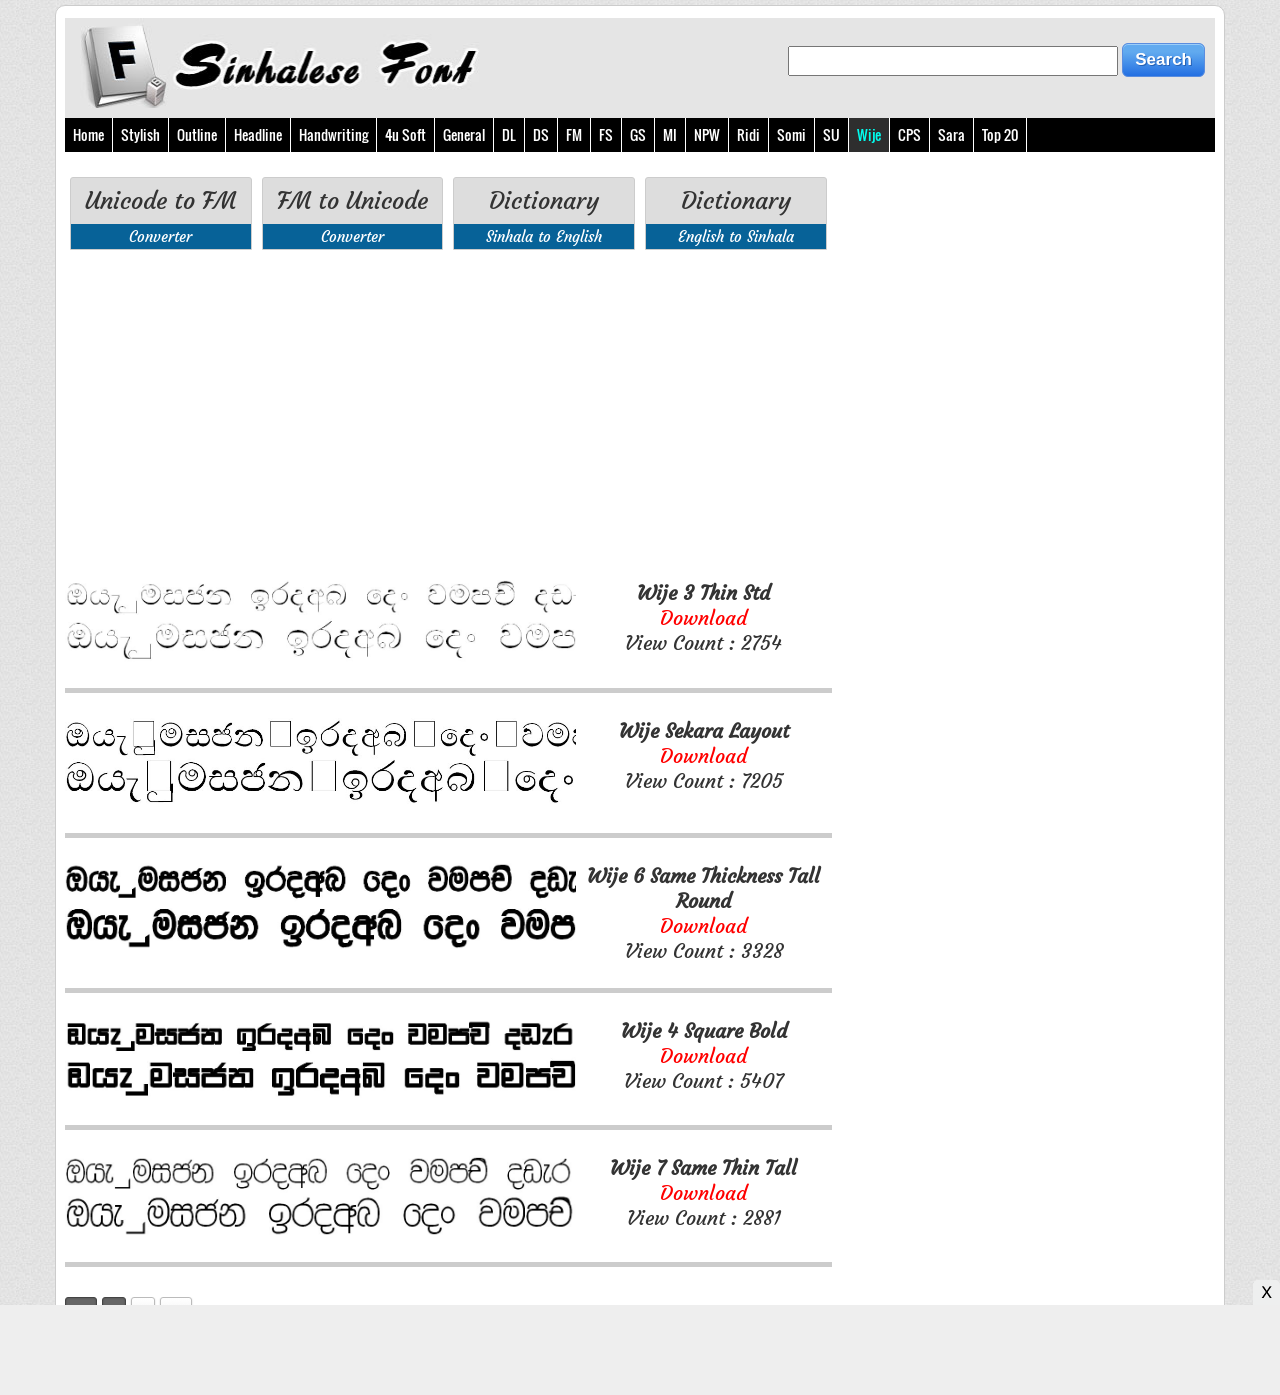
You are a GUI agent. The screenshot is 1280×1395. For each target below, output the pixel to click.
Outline (197, 134)
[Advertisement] (448, 415)
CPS (909, 134)
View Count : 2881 (703, 1192)
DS (541, 134)
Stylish (140, 134)
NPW (707, 134)
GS (638, 134)
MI (670, 134)
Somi (791, 134)
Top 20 (1000, 134)
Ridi (748, 134)
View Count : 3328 (703, 913)
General (464, 134)
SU (831, 134)
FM (574, 134)
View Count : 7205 (704, 755)
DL (509, 134)
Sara (951, 134)
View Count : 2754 (703, 617)
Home (88, 134)
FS (606, 134)
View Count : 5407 (704, 1055)
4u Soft (405, 134)
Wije (869, 134)
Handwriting (333, 134)
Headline (258, 134)
